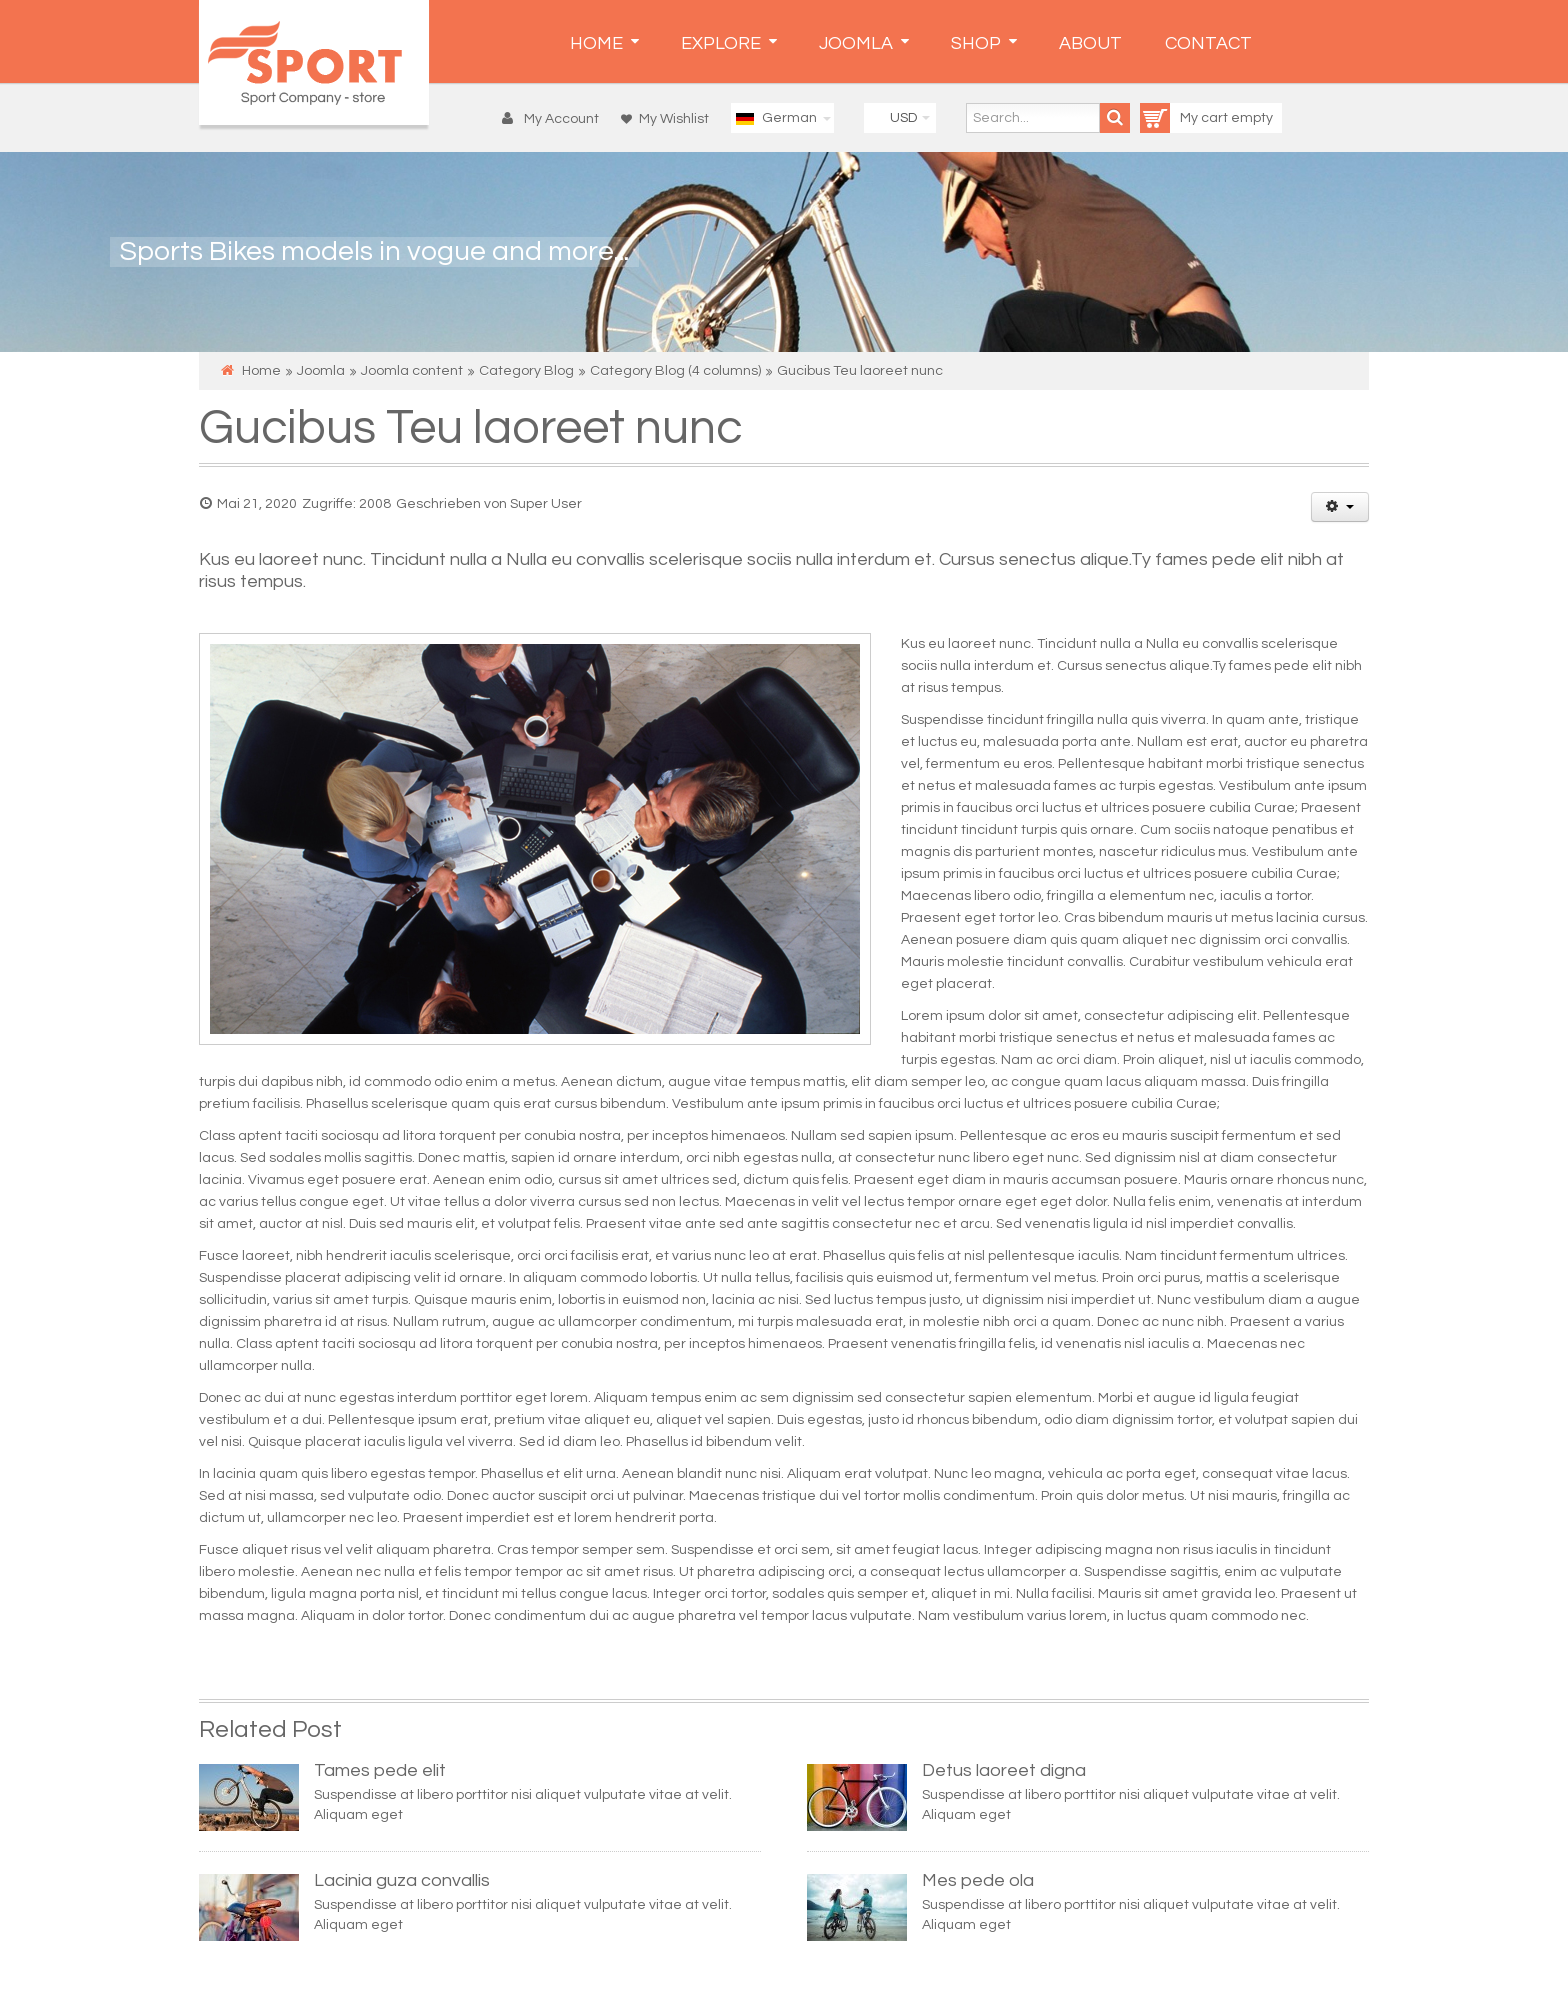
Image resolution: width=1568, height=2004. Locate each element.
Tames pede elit (380, 1770)
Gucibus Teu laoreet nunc (470, 428)
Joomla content (412, 371)
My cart (1185, 118)
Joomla (321, 371)
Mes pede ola (978, 1880)
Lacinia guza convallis (402, 1880)
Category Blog (526, 371)
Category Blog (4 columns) (675, 371)
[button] (555, 119)
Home (261, 371)
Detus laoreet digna (1004, 1770)
